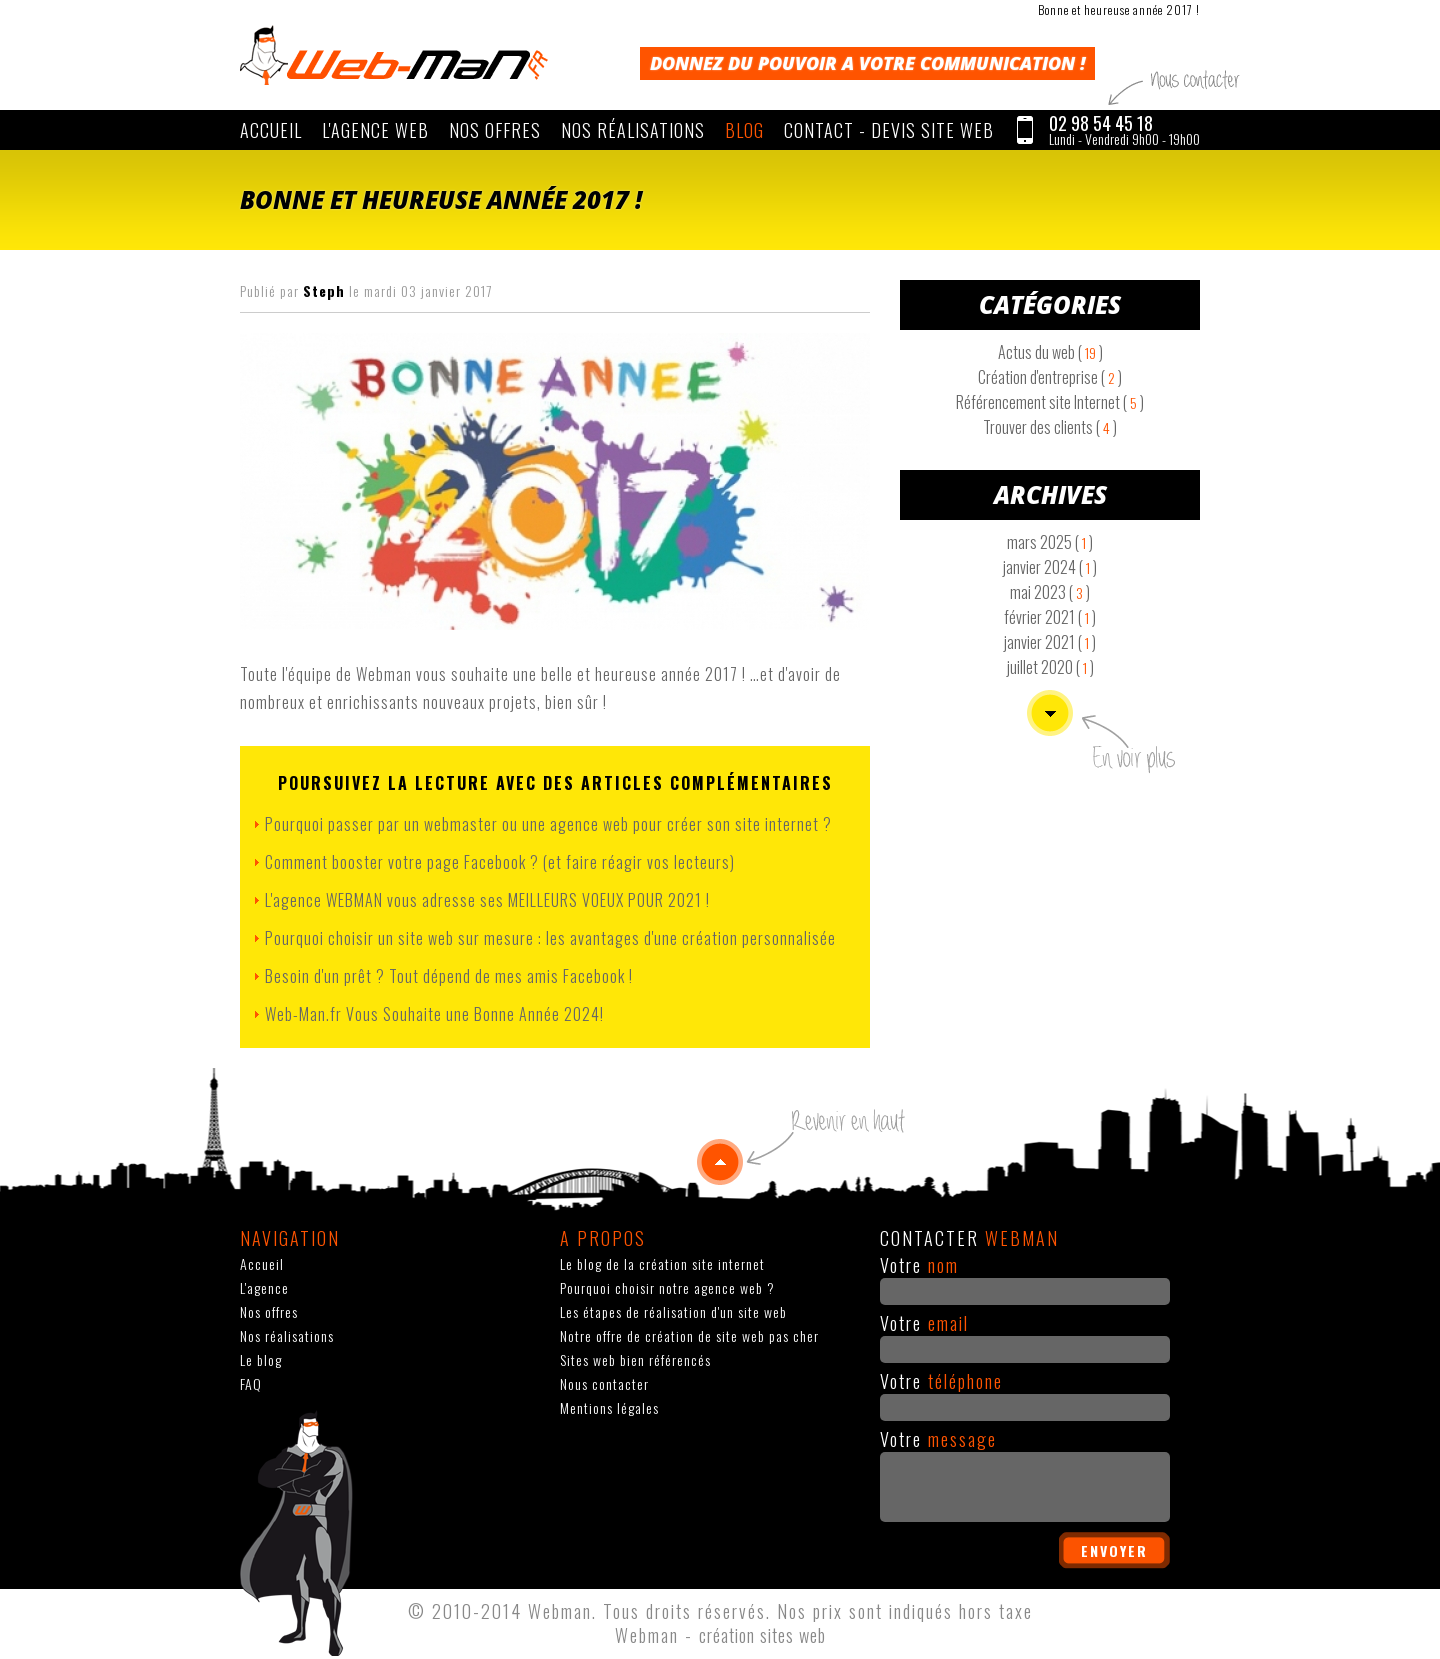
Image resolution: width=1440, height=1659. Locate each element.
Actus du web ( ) (1050, 352)
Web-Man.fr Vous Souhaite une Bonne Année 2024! (434, 1014)
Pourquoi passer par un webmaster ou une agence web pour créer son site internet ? (548, 824)
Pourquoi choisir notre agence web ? (667, 1287)
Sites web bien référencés (635, 1359)
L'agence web (375, 130)
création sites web (762, 1635)
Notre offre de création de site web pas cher (689, 1335)
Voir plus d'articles (1050, 713)
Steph (324, 290)
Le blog (261, 1359)
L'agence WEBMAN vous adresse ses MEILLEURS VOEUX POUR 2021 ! (487, 900)
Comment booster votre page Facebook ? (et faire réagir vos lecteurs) (500, 862)
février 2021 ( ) (1050, 617)
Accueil (271, 130)
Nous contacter (604, 1383)
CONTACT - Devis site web (889, 130)
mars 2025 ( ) (1050, 542)
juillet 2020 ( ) (1050, 667)
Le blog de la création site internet (662, 1263)
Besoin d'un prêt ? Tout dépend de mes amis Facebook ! (449, 976)
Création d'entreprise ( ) (1050, 377)
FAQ (251, 1383)
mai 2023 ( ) (1050, 592)
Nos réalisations (633, 130)
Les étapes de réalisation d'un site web (673, 1311)
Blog (744, 130)
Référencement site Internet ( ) (1050, 402)
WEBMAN (394, 55)
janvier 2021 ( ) (1050, 642)
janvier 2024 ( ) (1050, 567)
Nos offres (495, 130)
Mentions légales (609, 1407)
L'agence (264, 1287)
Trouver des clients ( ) (1050, 427)
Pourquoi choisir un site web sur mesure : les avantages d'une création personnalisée (550, 938)
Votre (919, 1265)
